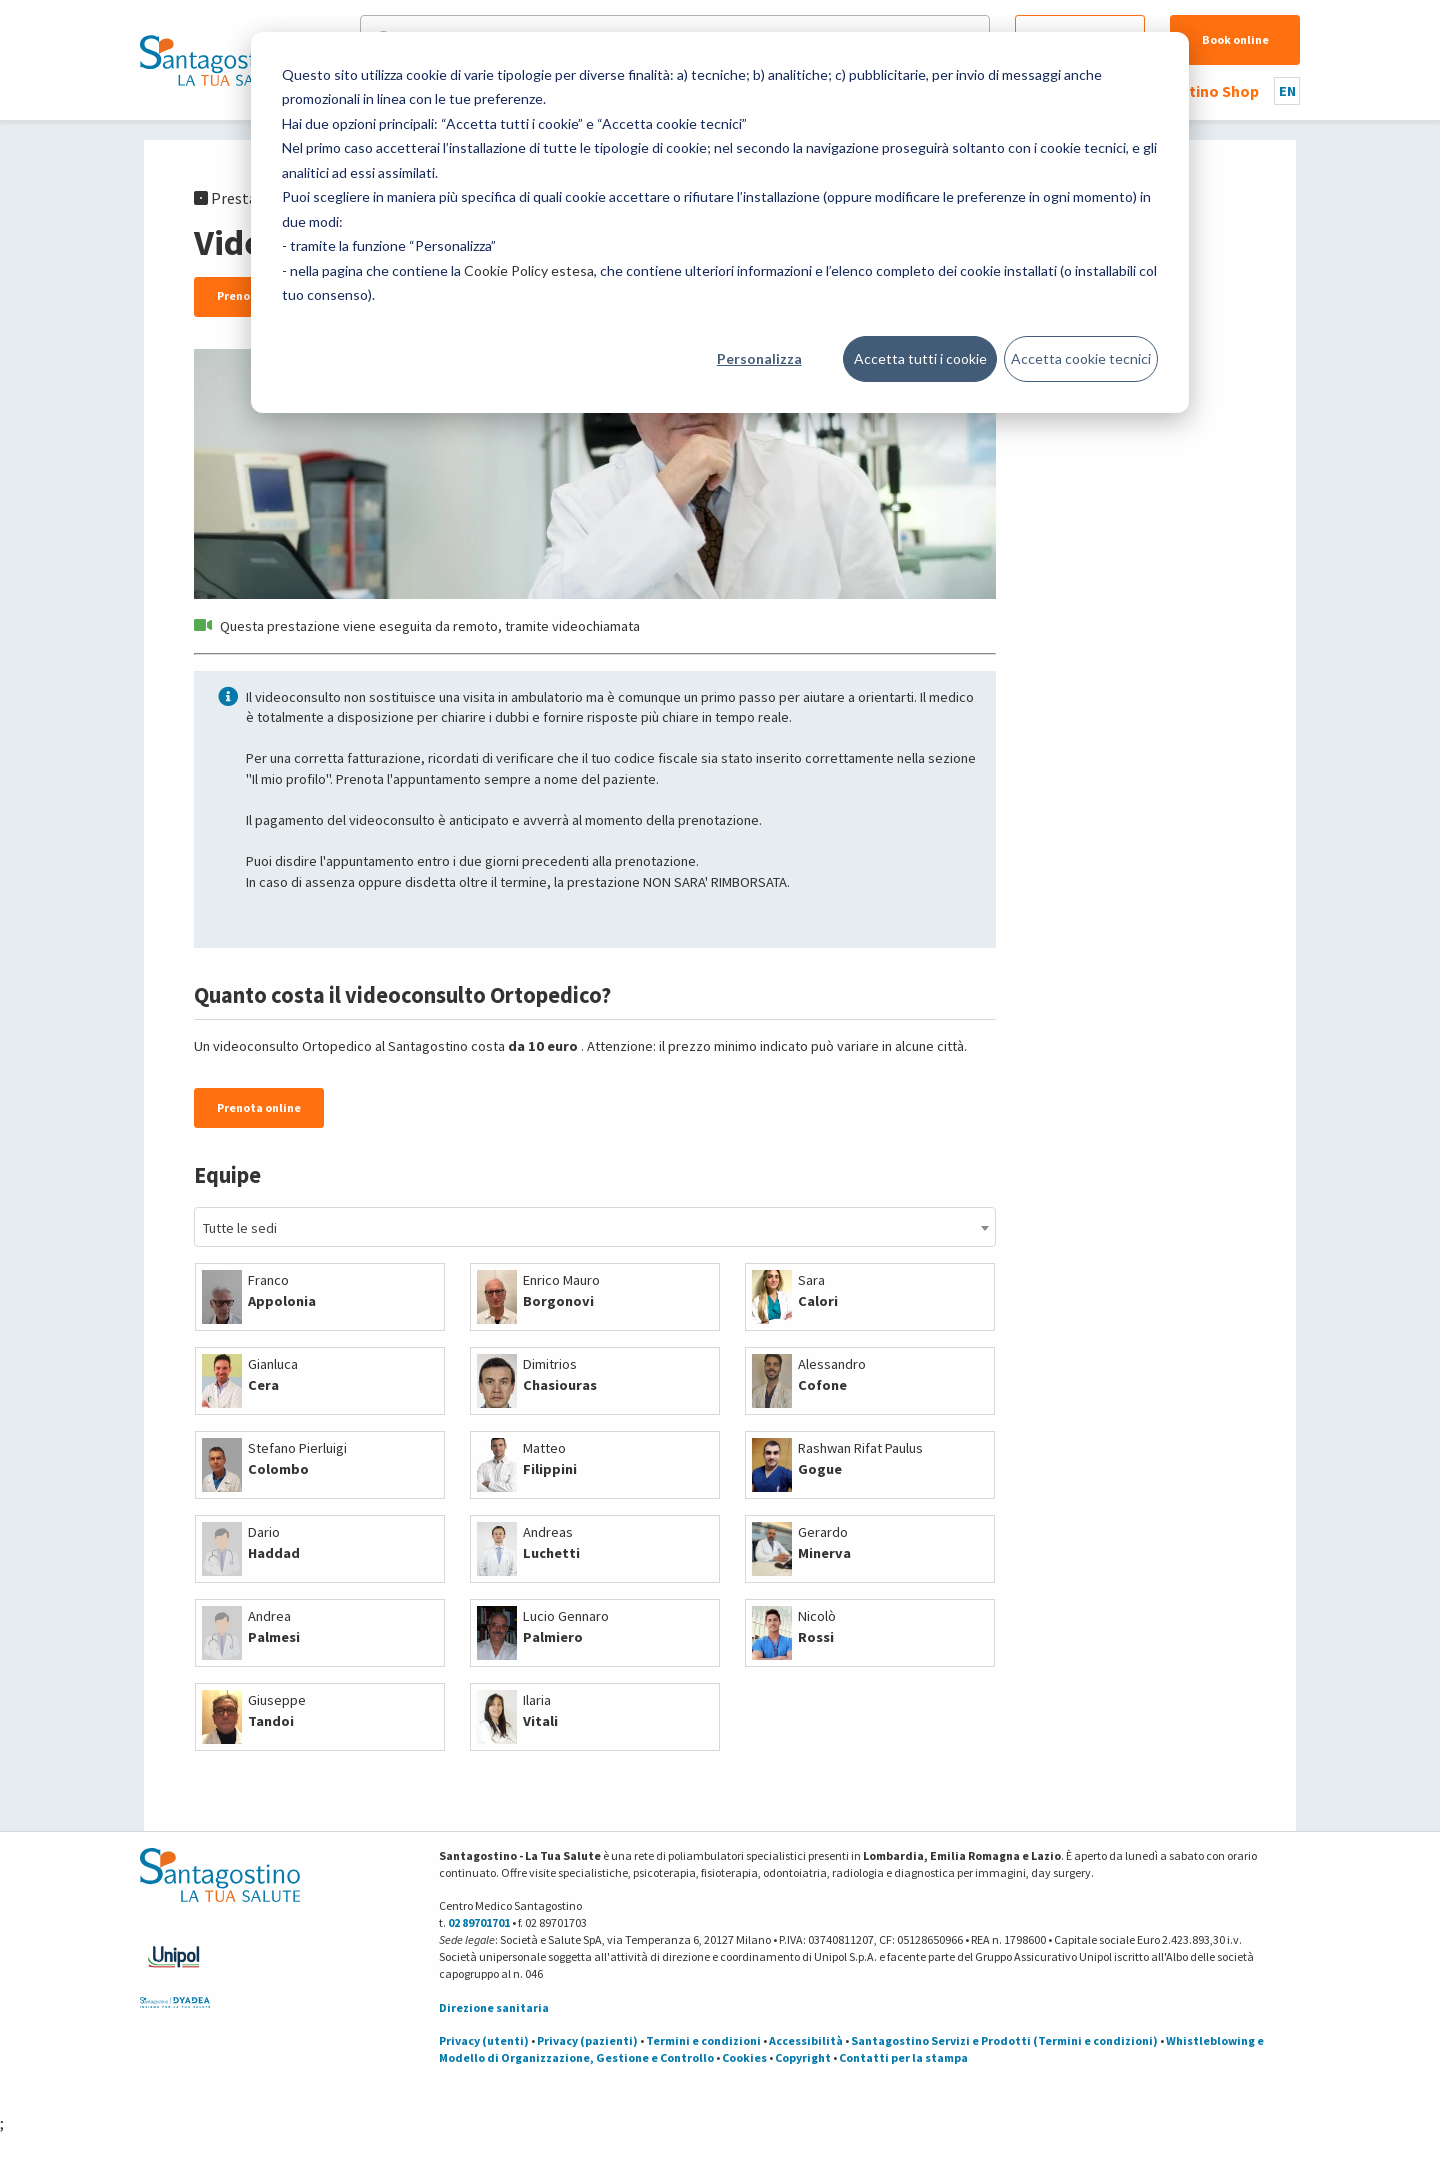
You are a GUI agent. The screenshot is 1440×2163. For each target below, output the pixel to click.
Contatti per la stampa (903, 2057)
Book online (1235, 39)
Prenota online (259, 1107)
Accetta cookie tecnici (1081, 358)
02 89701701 (479, 1922)
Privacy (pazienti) (587, 2040)
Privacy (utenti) (484, 2040)
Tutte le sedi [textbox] (240, 1228)
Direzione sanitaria (494, 2007)
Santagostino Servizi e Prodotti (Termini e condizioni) (1004, 2040)
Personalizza (759, 358)
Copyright (803, 2057)
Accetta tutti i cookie (920, 358)
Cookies (744, 2057)
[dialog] (720, 222)
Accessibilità (806, 2040)
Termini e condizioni (703, 2040)
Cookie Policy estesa (529, 270)
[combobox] (595, 1227)
